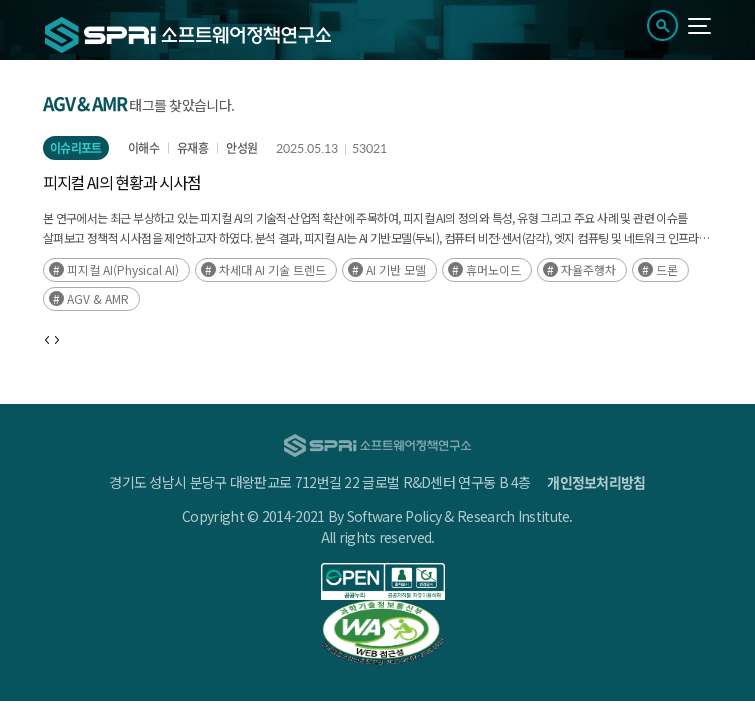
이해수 (143, 148)
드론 (667, 269)
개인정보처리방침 (596, 482)
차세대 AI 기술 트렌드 (272, 269)
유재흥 (192, 148)
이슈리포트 (76, 148)
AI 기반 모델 (396, 269)
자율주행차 (588, 269)
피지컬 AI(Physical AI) (123, 269)
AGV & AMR (98, 298)
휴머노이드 (493, 269)
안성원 (241, 148)
